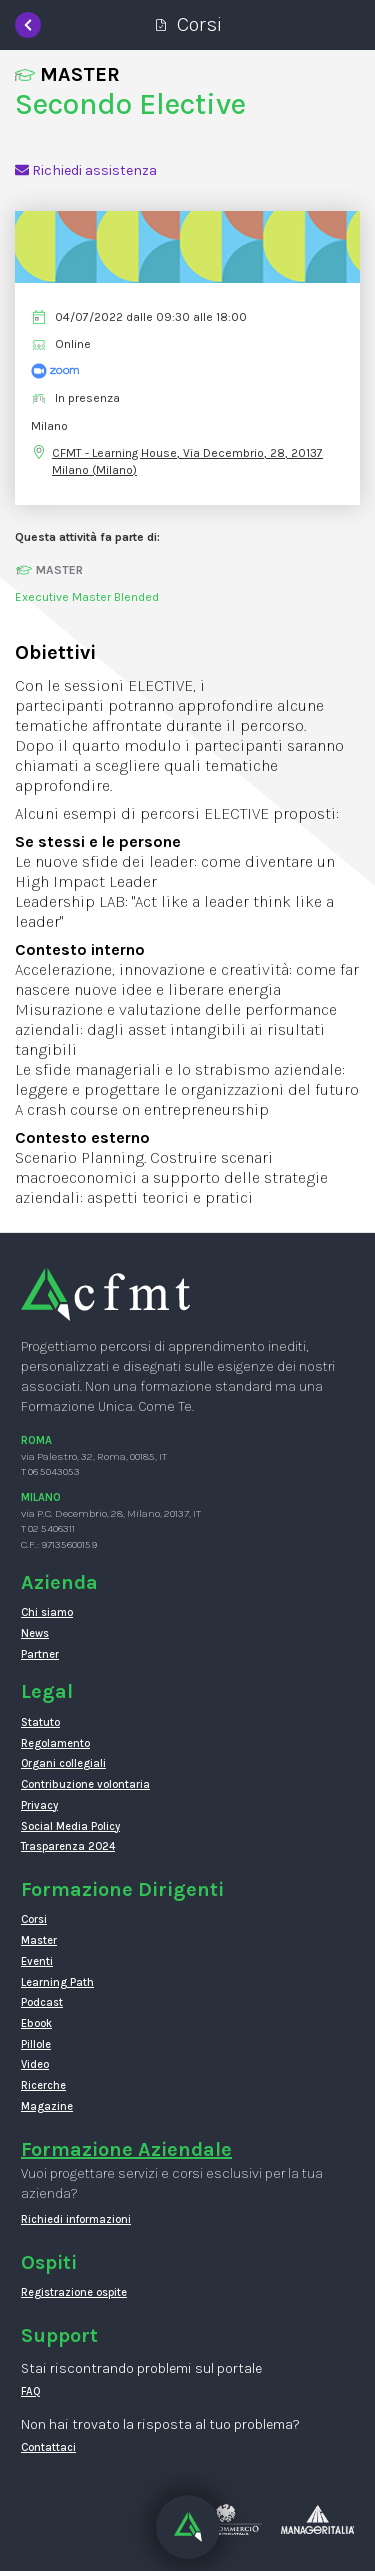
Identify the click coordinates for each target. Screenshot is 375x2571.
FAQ (31, 2391)
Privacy (39, 1805)
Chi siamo (47, 1612)
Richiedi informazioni (76, 2219)
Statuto (40, 1722)
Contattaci (48, 2447)
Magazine (47, 2106)
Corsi (34, 1919)
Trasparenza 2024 (68, 1846)
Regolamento (55, 1743)
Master (39, 1940)
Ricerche (43, 2085)
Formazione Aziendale (126, 2149)
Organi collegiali (63, 1763)
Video (35, 2064)
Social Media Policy (70, 1826)
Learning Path (57, 1982)
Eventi (37, 1961)
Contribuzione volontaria (85, 1784)
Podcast (42, 2002)
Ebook (36, 2023)
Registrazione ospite (74, 2292)
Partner (40, 1654)
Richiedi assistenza (86, 170)
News (35, 1633)
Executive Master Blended (87, 597)
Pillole (36, 2044)
